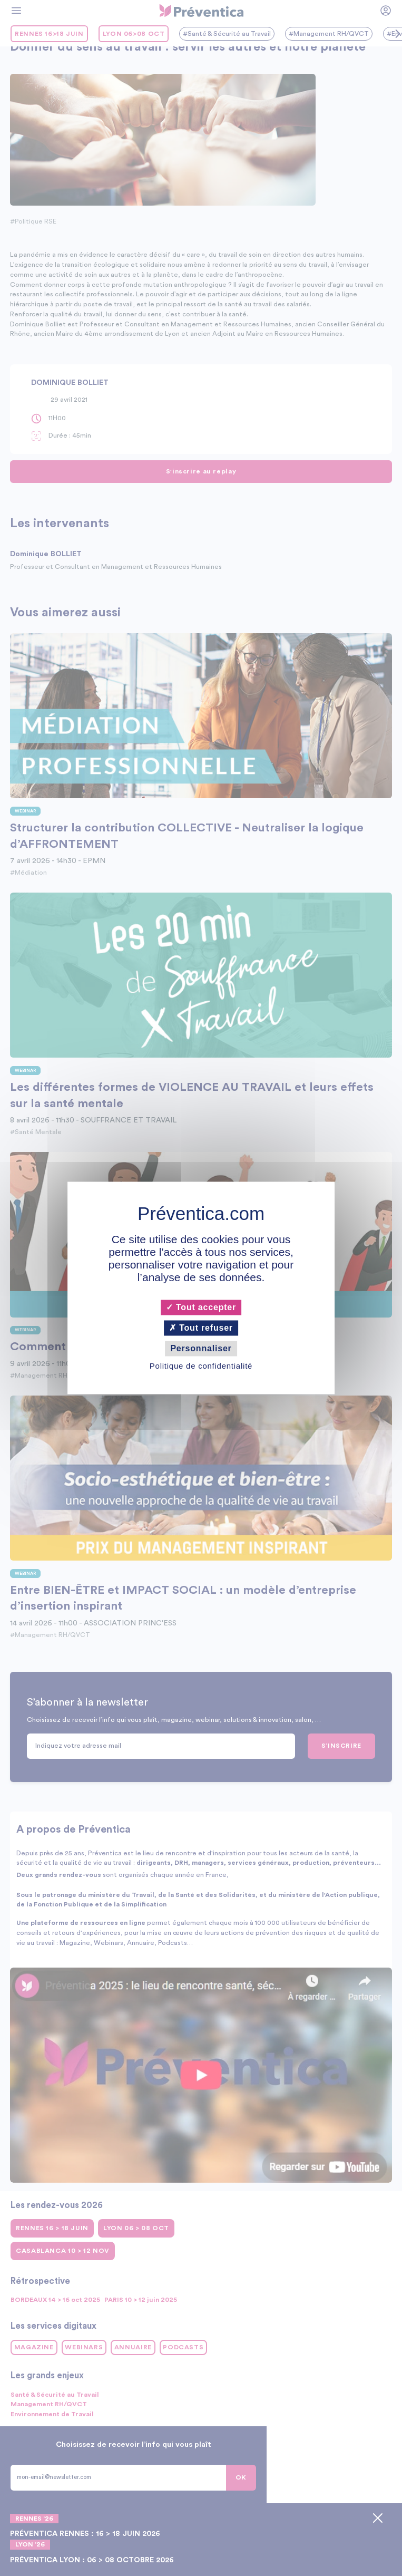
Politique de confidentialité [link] (201, 1366)
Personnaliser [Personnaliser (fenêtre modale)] (200, 1348)
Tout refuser (201, 1327)
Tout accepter (201, 1307)
